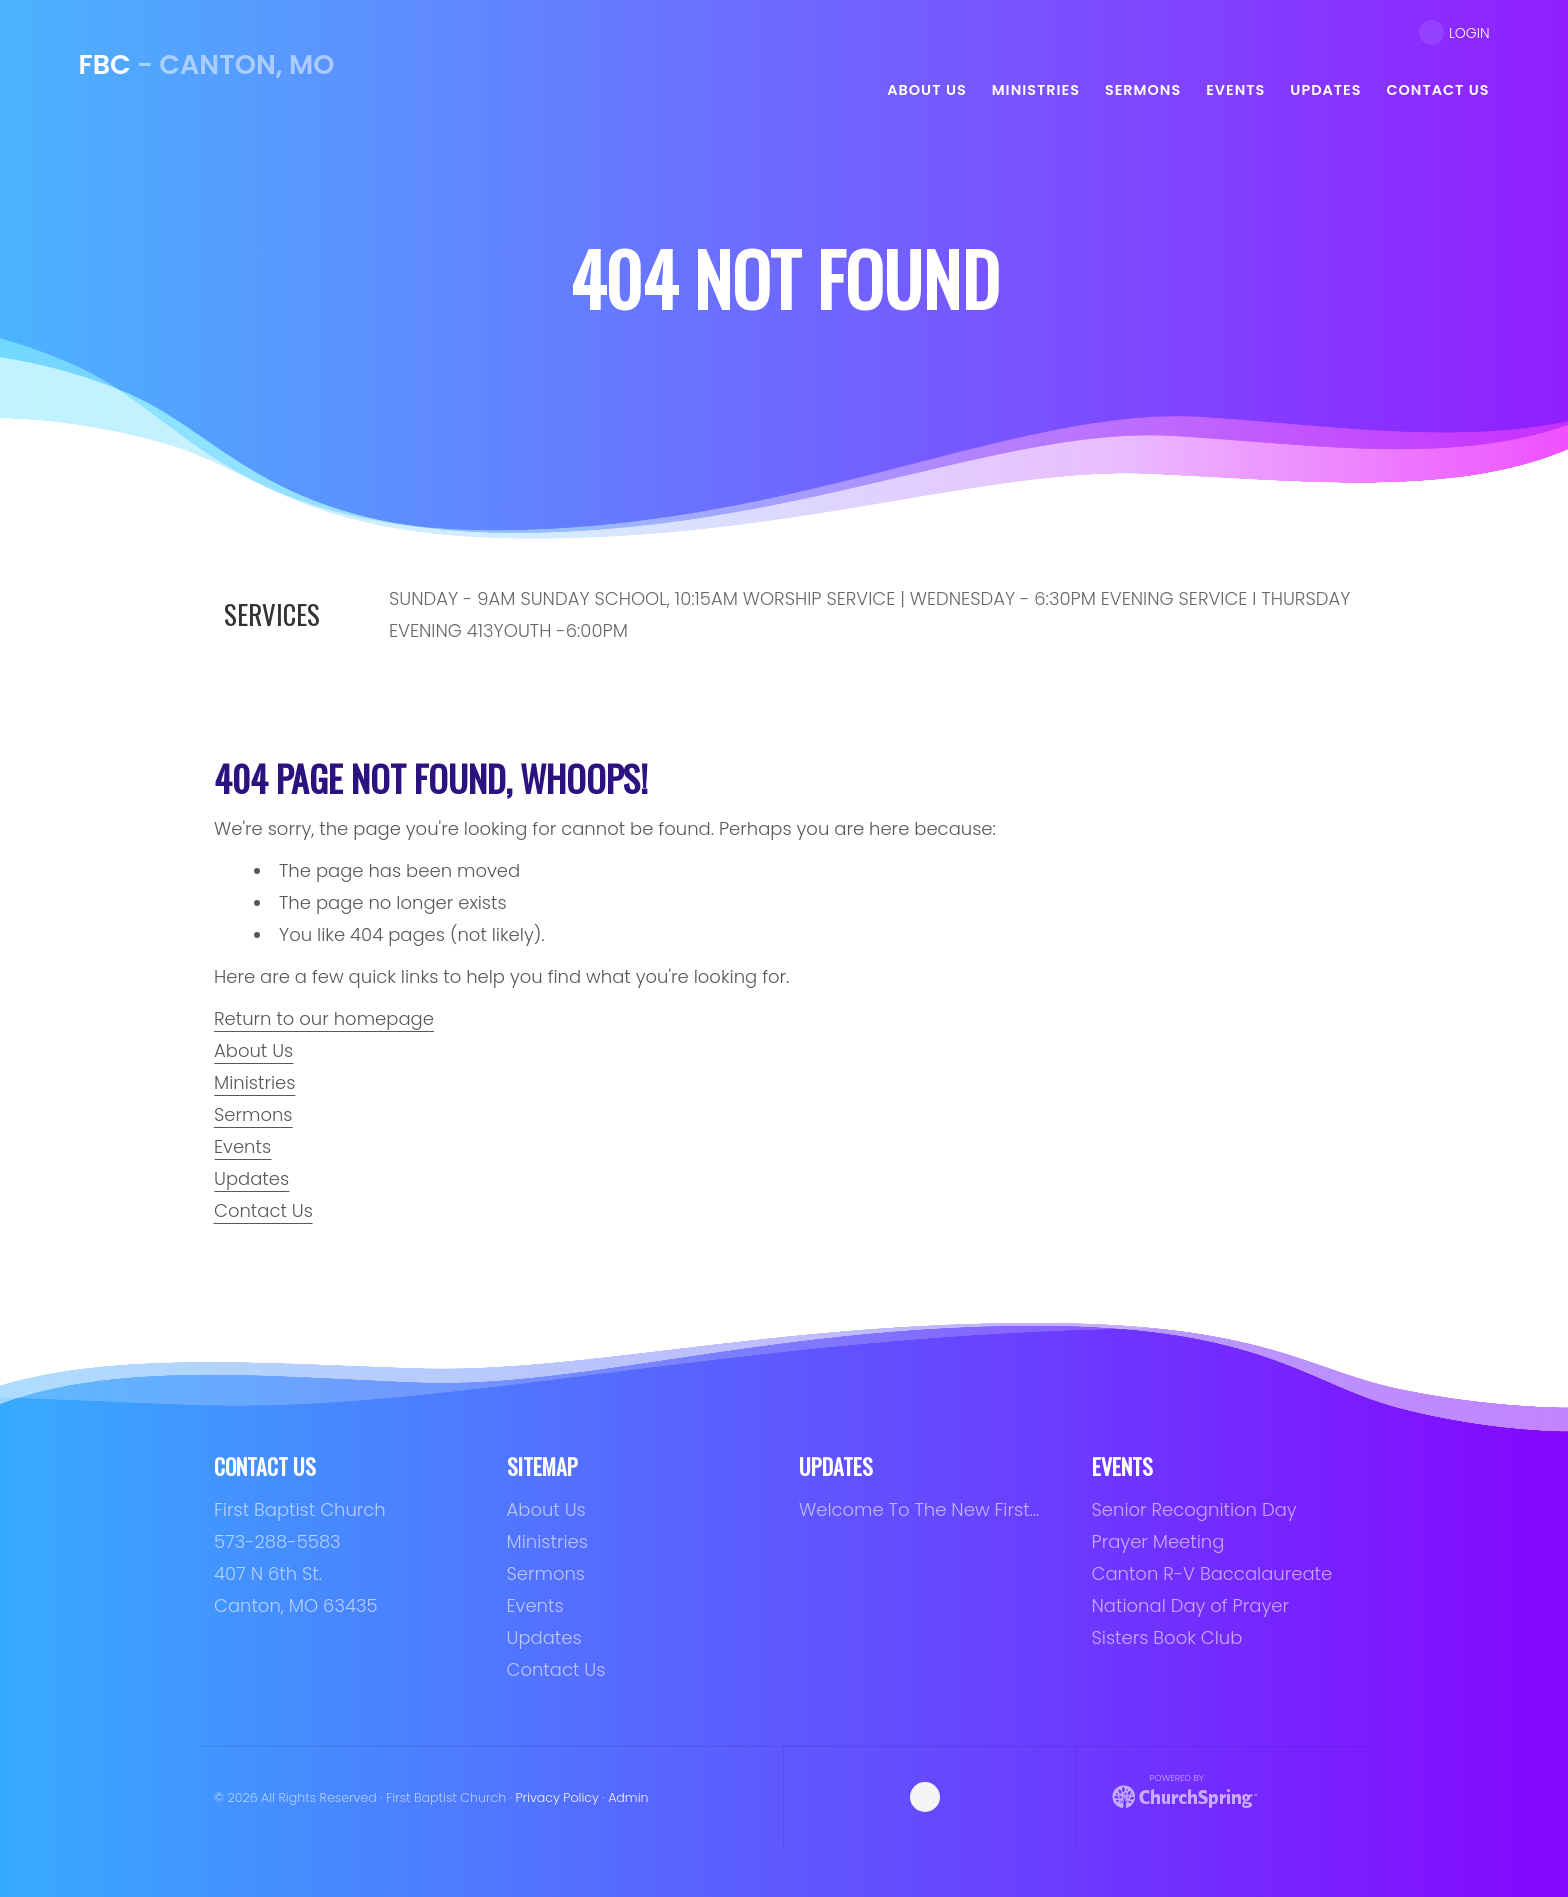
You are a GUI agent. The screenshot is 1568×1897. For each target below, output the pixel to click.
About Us (253, 1050)
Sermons (253, 1114)
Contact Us (263, 1210)
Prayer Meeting (1158, 1541)
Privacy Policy (557, 1797)
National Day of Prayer (1190, 1605)
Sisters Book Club (1167, 1637)
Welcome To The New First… (919, 1509)
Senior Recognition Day (1194, 1509)
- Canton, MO (206, 64)
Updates (251, 1178)
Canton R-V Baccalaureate (1212, 1573)
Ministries (254, 1082)
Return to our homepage (324, 1018)
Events (242, 1146)
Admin (628, 1797)
